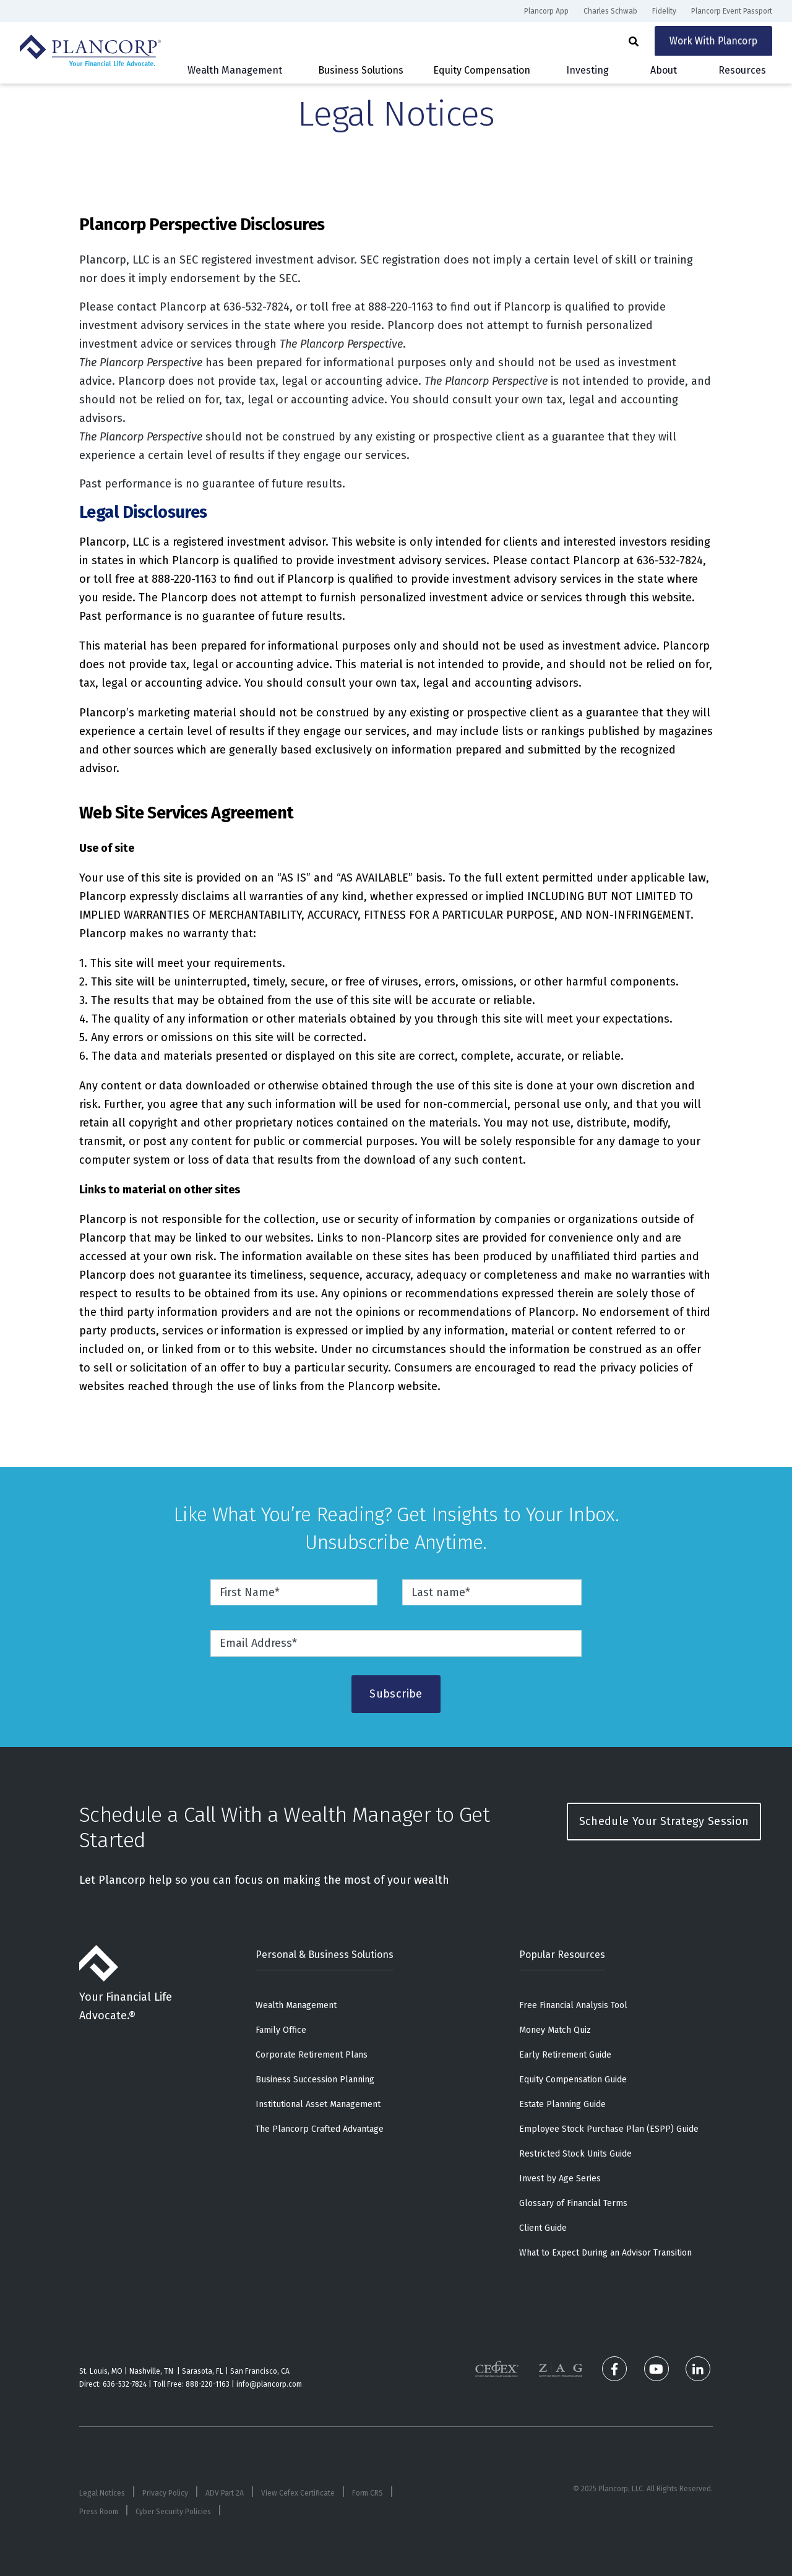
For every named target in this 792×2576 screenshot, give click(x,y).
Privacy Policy (165, 2493)
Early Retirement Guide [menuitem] (565, 2055)
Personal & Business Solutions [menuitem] (325, 1954)
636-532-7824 (125, 2384)
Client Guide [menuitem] (543, 2228)
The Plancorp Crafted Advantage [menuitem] (320, 2129)
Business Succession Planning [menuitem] (315, 2079)
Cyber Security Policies (173, 2511)
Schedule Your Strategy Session (664, 1821)
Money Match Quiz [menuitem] (555, 2030)
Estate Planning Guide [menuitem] (562, 2104)
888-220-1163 (208, 2384)
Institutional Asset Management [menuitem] (318, 2104)
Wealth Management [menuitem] (296, 2005)
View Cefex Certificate (298, 2493)
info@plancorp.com (269, 2384)
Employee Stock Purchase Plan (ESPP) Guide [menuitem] (609, 2129)
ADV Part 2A (224, 2493)
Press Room (98, 2511)
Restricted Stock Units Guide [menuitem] (575, 2154)
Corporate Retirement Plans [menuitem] (312, 2055)
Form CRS (367, 2493)
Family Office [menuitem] (281, 2030)
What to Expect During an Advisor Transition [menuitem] (605, 2253)
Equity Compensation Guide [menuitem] (573, 2079)
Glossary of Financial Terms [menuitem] (573, 2203)
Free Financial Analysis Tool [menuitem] (573, 2005)
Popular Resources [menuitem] (562, 1954)
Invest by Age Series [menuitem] (560, 2178)
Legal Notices (102, 2493)
